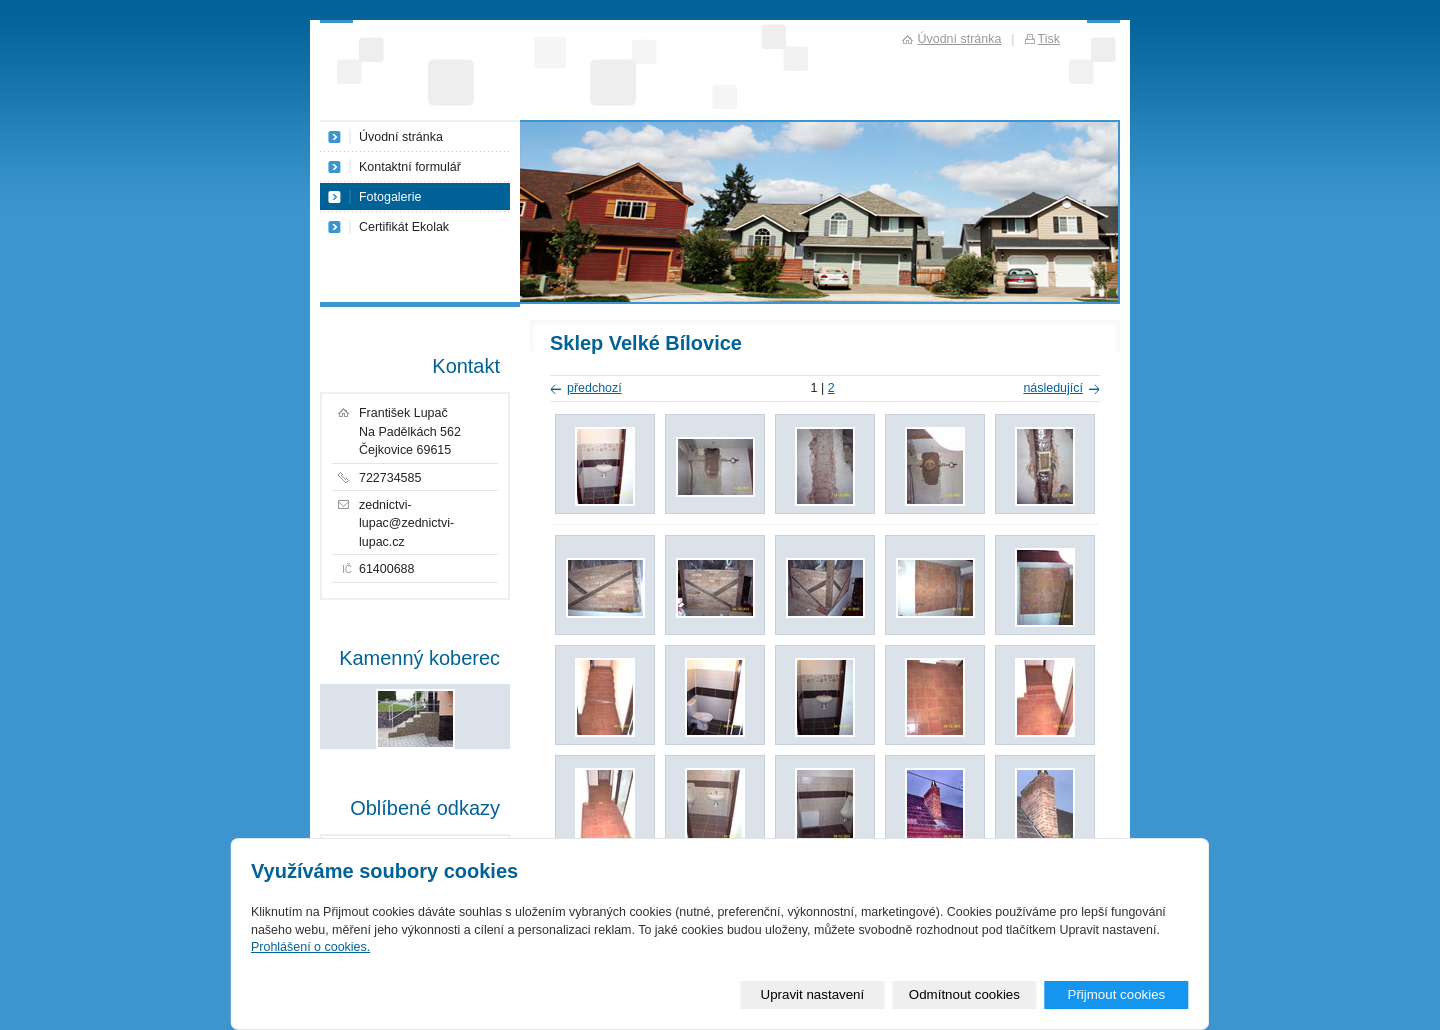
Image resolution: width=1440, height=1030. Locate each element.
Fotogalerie (390, 197)
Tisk (1049, 39)
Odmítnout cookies (964, 994)
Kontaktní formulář (410, 167)
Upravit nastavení (813, 994)
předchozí (594, 388)
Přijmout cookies (1116, 994)
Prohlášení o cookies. (310, 947)
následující (1053, 388)
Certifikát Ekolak (404, 227)
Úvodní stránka (401, 137)
